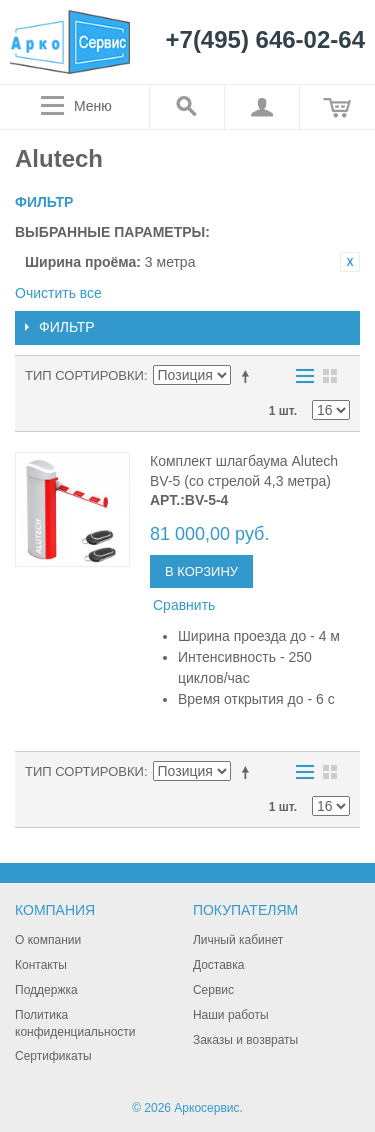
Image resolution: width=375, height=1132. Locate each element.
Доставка (219, 965)
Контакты (41, 965)
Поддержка (46, 990)
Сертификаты (53, 1056)
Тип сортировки (84, 375)
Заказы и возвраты (245, 1040)
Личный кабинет (238, 940)
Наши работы (231, 1015)
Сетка (330, 376)
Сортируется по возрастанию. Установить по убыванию (249, 376)
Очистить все (58, 293)
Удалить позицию (350, 262)
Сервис (213, 990)
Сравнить (184, 605)
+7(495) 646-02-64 (265, 40)
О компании (48, 940)
